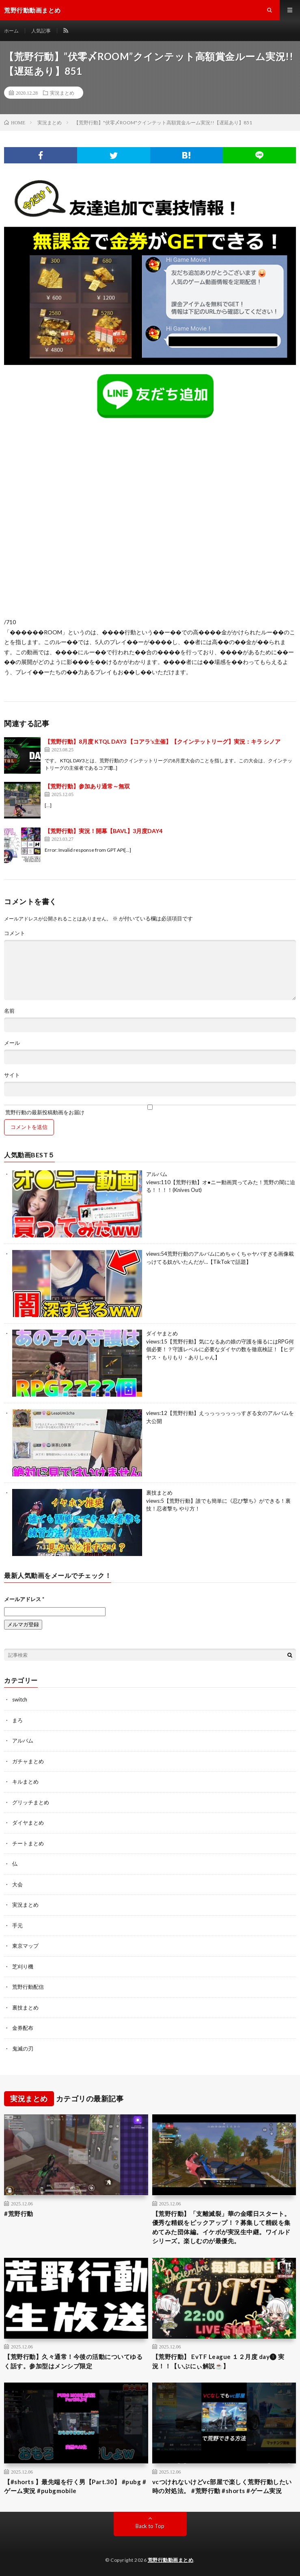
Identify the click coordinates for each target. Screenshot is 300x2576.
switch (19, 1699)
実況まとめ (62, 92)
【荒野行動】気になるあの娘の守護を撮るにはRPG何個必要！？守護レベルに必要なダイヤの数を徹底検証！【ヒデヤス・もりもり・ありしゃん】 (220, 1349)
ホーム (11, 31)
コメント (14, 933)
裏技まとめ (159, 1492)
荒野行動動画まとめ (171, 2560)
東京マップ (25, 1945)
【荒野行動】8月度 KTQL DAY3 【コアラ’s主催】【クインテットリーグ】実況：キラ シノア (163, 741)
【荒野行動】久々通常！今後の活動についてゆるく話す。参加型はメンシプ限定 (73, 2361)
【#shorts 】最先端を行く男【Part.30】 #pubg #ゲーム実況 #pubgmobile (75, 2486)
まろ (17, 1720)
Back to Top (150, 2526)
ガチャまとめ (28, 1761)
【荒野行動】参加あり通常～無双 (87, 786)
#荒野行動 (18, 2213)
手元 (17, 1925)
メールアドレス (24, 1599)
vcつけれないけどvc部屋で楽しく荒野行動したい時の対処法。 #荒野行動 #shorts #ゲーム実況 (222, 2486)
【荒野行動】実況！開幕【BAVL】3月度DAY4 (103, 830)
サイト (12, 1075)
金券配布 (22, 2028)
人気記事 (41, 31)
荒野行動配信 (28, 1987)
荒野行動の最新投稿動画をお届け (150, 1110)
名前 (9, 1010)
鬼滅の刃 (22, 2048)
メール (12, 1043)
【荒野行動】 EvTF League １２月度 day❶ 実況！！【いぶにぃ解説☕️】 (218, 2361)
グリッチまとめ (30, 1802)
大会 (17, 1884)
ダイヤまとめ (162, 1333)
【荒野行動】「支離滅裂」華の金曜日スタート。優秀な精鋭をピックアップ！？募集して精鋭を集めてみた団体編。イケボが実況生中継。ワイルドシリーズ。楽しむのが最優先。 (221, 2227)
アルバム (156, 1174)
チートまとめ (28, 1843)
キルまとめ (25, 1781)
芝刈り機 (22, 1966)
